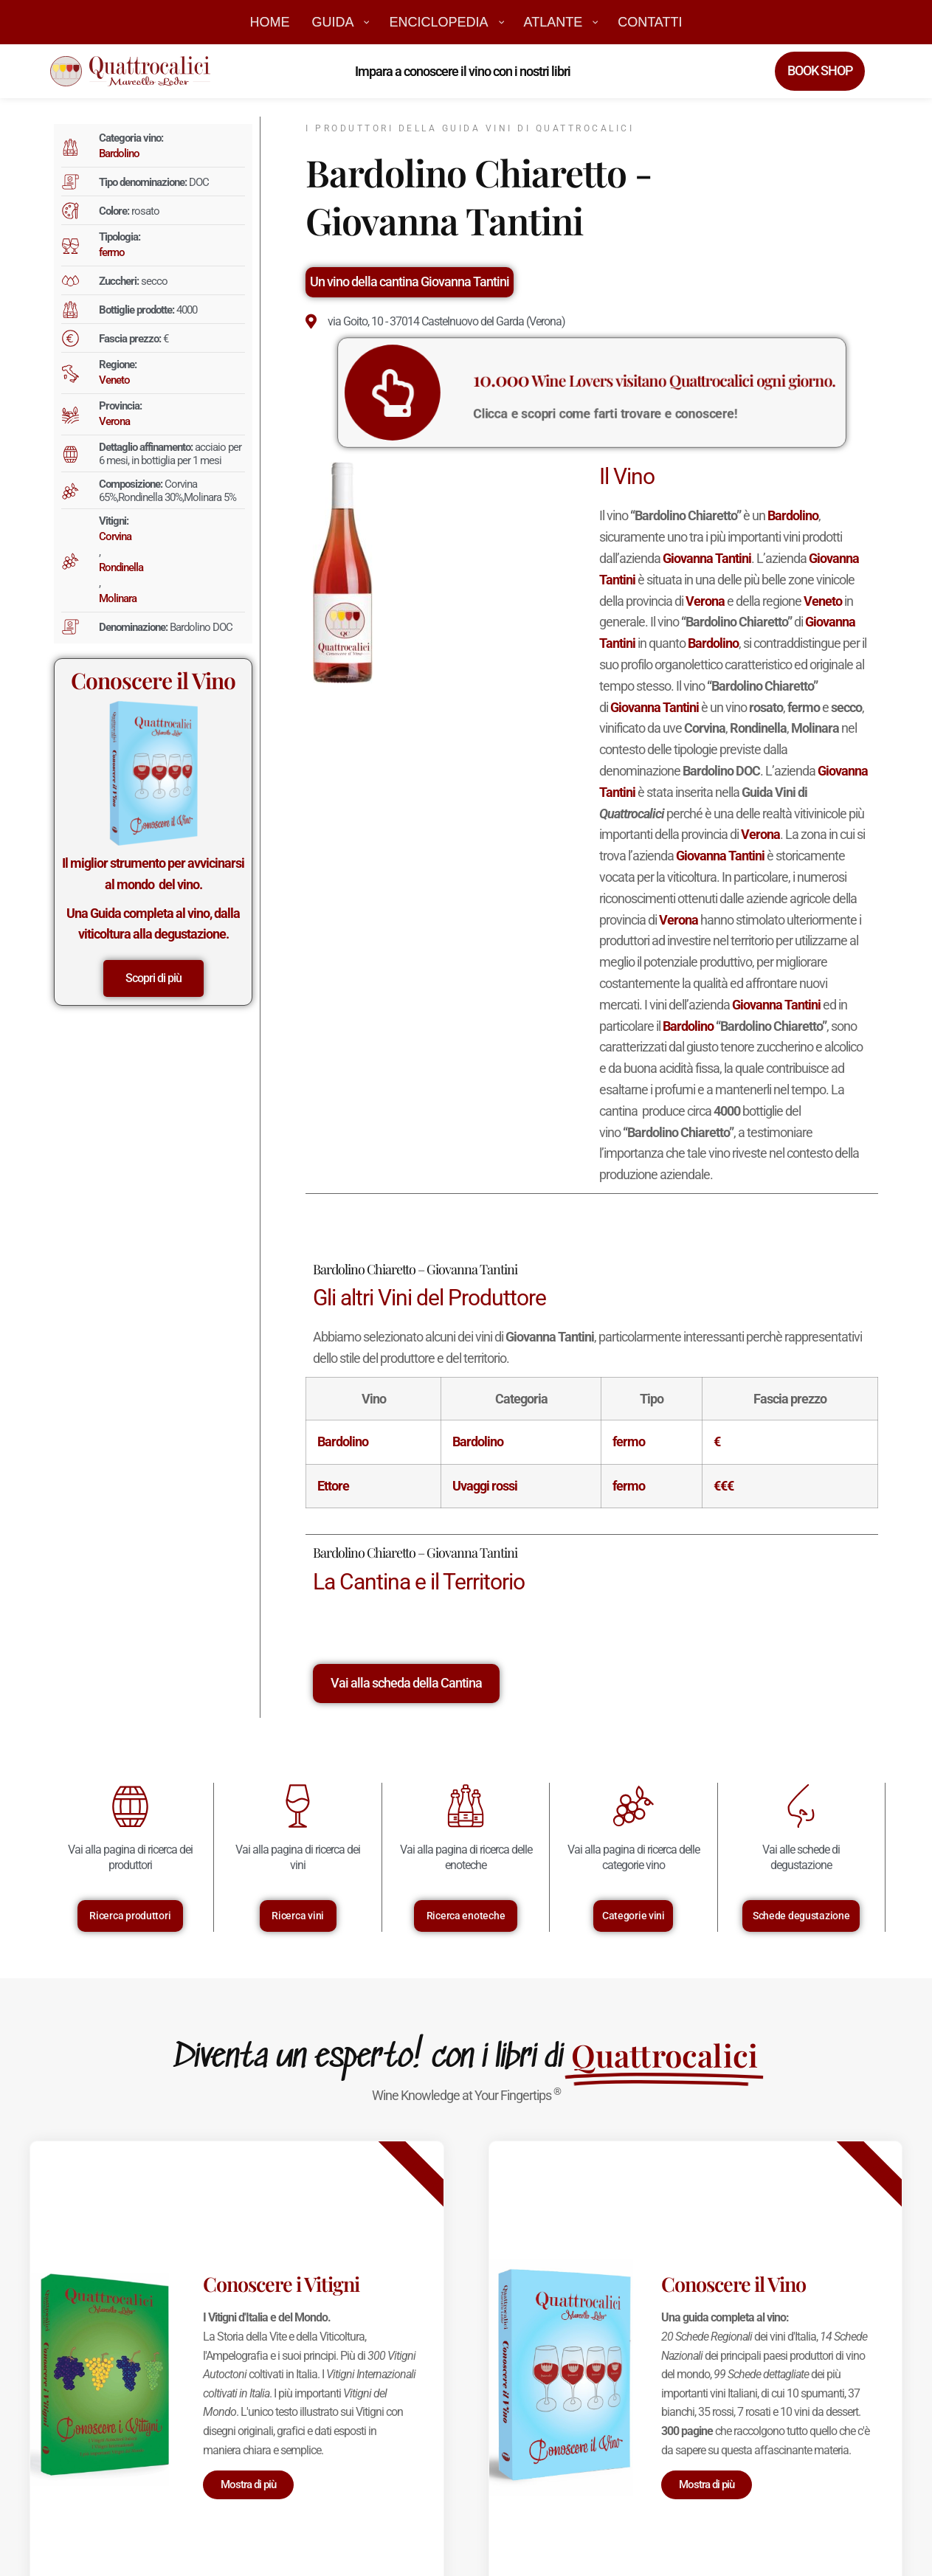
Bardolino (119, 153)
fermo (112, 252)
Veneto (114, 380)
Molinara (118, 598)
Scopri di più (153, 978)
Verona (114, 421)
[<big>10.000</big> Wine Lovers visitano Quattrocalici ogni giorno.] (469, 393)
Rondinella (121, 567)
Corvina (115, 536)
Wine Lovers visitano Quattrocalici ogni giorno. (630, 385)
